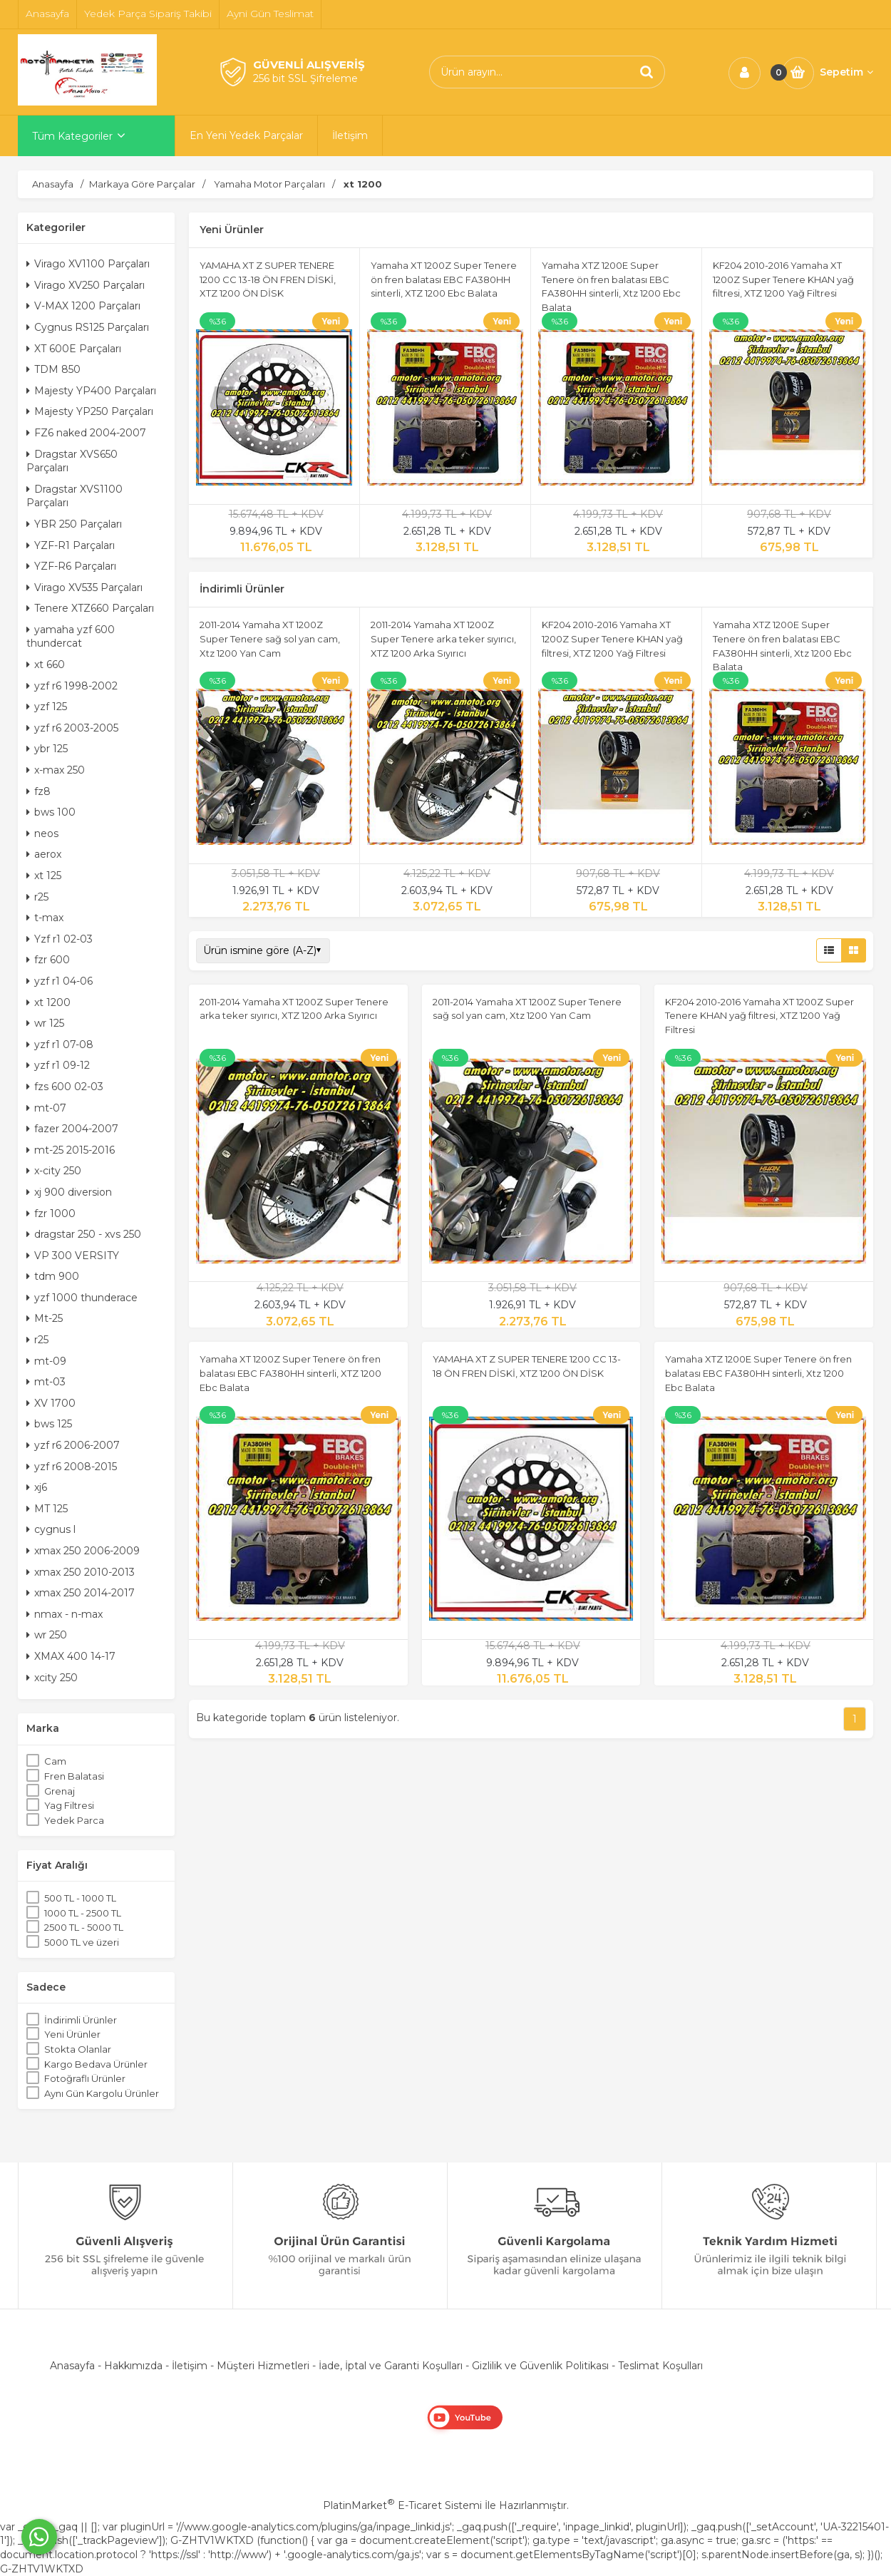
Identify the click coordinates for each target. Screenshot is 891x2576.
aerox (43, 854)
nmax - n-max (64, 1614)
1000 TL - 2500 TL (82, 1913)
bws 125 (49, 1423)
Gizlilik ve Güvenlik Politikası (540, 2365)
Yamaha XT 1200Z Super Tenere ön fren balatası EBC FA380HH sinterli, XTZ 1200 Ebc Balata (444, 279)
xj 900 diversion (69, 1192)
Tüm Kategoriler (72, 136)
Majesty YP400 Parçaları (91, 390)
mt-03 (46, 1381)
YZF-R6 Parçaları (71, 566)
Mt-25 (44, 1318)
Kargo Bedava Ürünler (96, 2064)
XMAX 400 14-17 (70, 1656)
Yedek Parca (74, 1820)
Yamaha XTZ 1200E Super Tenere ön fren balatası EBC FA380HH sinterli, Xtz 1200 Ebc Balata (758, 1372)
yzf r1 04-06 (59, 981)
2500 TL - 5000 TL (83, 1927)
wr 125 (45, 1023)
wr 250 (46, 1634)
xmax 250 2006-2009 (83, 1550)
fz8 (38, 791)
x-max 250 (55, 770)
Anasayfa (72, 2365)
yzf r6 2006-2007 (73, 1445)
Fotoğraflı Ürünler (84, 2078)
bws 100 (51, 812)
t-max (44, 917)
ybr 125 (47, 748)
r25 (37, 897)
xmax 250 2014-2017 (80, 1592)
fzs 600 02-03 (64, 1086)
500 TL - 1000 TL (80, 1898)
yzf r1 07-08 (59, 1044)
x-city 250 (53, 1170)
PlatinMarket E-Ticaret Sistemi (402, 2505)
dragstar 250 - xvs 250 (83, 1234)
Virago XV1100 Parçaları (88, 263)
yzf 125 (46, 706)
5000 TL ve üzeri (81, 1942)
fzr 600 (48, 959)
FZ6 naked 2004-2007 (86, 432)
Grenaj (59, 1791)
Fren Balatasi (74, 1776)
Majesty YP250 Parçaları (89, 411)
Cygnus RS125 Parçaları (87, 327)
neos (42, 833)
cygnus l (51, 1529)
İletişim (189, 2365)
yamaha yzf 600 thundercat (70, 636)
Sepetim (846, 72)
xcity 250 (52, 1677)
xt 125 (43, 875)
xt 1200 (48, 1002)
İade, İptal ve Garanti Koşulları (391, 2365)
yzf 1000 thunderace (82, 1297)
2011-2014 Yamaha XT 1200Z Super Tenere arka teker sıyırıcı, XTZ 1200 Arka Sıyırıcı (443, 638)
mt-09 (46, 1361)
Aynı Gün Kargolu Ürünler (101, 2093)
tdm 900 (52, 1276)
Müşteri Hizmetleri (263, 2365)
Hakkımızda (133, 2365)
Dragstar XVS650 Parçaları (72, 461)
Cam (55, 1761)
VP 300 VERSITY (72, 1255)
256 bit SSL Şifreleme (305, 78)
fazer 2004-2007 (72, 1128)
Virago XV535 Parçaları (84, 587)
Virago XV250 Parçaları (85, 285)
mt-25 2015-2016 (70, 1150)
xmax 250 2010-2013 (80, 1572)
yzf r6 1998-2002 (72, 685)
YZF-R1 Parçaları (70, 545)
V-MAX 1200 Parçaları (83, 305)
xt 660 (45, 664)
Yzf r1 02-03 (59, 939)
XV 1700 (51, 1403)
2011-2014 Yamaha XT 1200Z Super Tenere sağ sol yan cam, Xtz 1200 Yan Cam (270, 638)
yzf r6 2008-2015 (71, 1466)
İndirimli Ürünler (80, 2020)
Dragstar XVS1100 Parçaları (74, 496)
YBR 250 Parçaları (74, 524)
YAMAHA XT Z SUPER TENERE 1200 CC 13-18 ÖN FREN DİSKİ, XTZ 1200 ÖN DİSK (268, 279)
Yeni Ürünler (72, 2034)
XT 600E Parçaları (73, 348)
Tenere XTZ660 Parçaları (90, 608)
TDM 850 (53, 369)
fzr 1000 (51, 1213)
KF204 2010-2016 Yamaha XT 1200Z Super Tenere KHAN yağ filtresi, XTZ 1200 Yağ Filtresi (783, 279)
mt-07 (46, 1108)
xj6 (36, 1487)
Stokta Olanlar (77, 2049)
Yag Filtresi (69, 1805)
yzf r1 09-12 (58, 1065)
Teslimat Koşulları (660, 2365)
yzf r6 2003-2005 (72, 728)
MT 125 (47, 1508)
